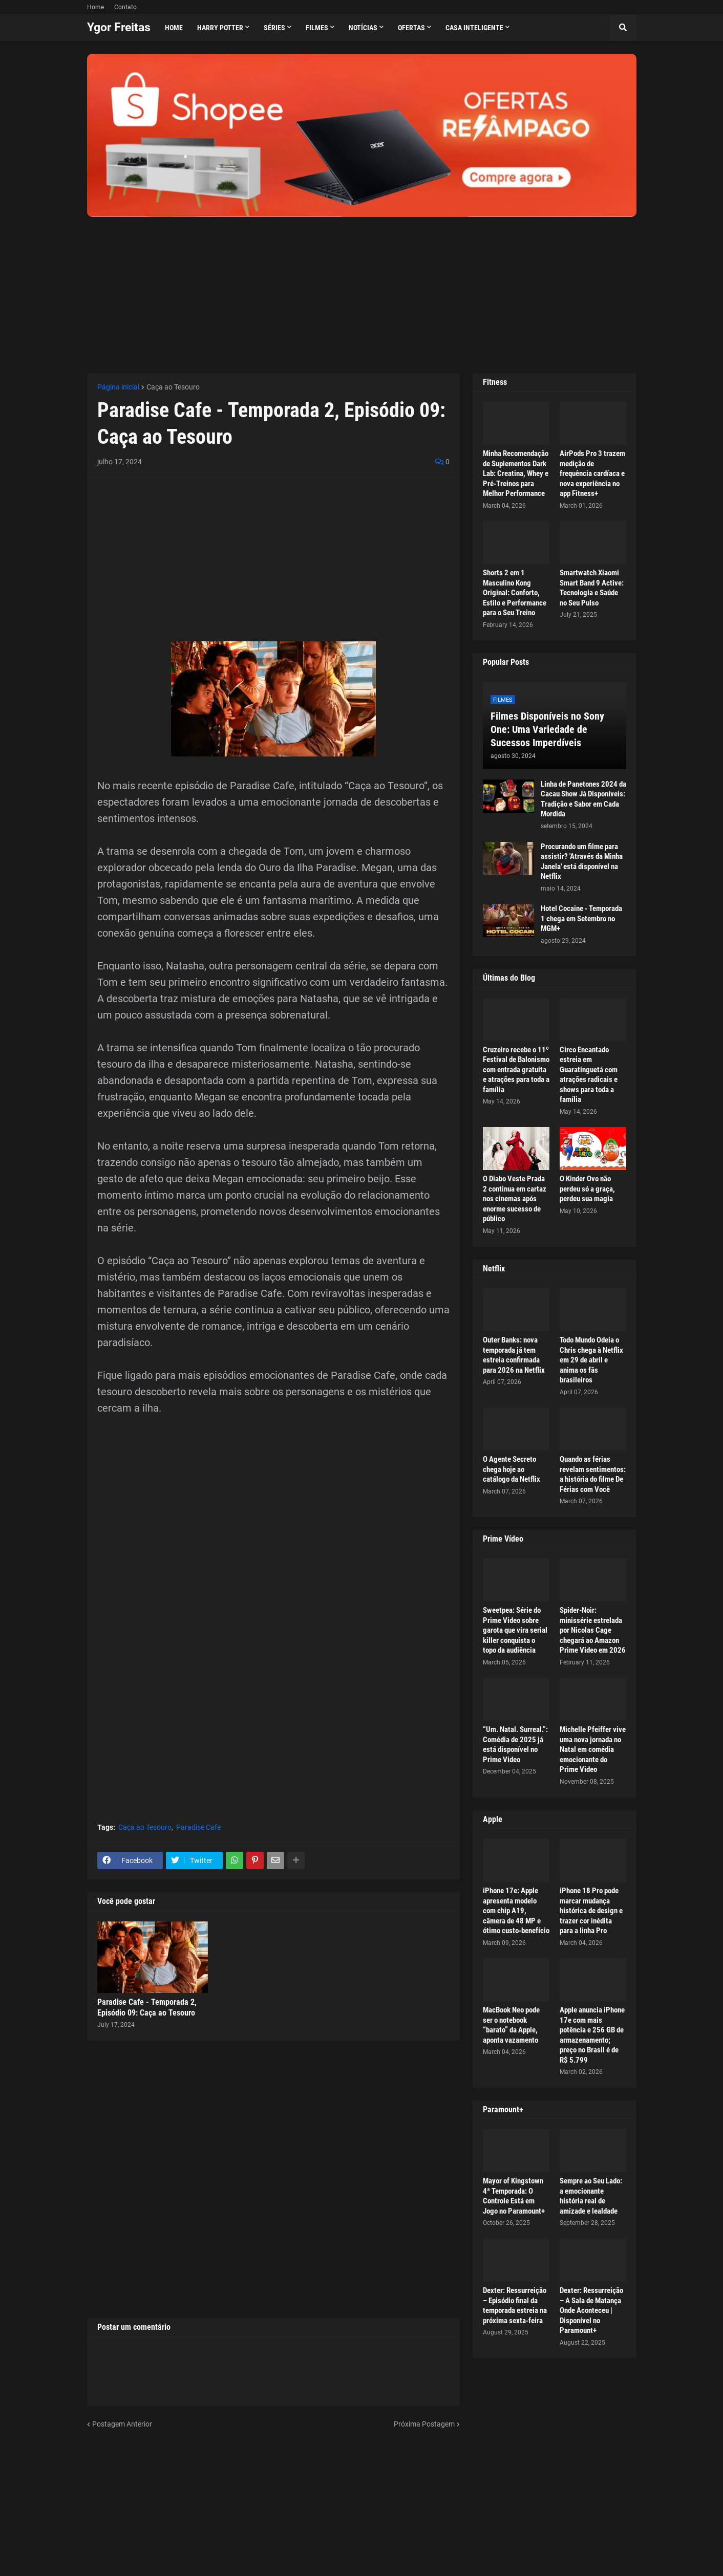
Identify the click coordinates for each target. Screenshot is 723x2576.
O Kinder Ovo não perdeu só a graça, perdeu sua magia (587, 1188)
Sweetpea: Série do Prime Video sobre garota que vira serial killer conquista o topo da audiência (515, 1630)
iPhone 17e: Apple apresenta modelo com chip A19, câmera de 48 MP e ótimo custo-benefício (516, 1910)
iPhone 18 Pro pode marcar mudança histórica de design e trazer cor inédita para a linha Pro (591, 1910)
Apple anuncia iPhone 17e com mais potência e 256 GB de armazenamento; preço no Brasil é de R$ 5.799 (592, 2035)
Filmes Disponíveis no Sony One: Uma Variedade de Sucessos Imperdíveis (547, 729)
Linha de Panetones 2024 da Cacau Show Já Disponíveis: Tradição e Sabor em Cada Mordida (583, 799)
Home (95, 7)
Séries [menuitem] (274, 28)
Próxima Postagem (424, 2424)
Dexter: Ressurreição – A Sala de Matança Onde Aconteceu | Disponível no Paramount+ (591, 2310)
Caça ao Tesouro (173, 387)
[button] (623, 27)
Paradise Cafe (198, 1827)
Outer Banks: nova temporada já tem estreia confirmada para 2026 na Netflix (514, 1355)
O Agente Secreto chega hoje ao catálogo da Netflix (511, 1469)
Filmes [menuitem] (317, 28)
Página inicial (118, 387)
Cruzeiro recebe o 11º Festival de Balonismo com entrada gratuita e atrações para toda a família (516, 1069)
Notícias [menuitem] (363, 28)
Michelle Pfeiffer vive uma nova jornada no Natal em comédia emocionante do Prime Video (593, 1749)
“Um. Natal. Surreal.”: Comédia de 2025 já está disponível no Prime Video (515, 1744)
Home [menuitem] (174, 28)
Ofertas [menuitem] (411, 28)
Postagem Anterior (122, 2424)
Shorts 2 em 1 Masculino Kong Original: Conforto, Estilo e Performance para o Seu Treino (514, 592)
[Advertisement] (361, 288)
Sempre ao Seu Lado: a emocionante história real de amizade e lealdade (591, 2196)
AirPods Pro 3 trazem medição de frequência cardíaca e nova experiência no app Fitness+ (592, 473)
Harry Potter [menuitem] (220, 28)
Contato (125, 7)
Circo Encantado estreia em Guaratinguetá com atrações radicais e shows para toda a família (589, 1075)
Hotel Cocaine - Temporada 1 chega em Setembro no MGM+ (581, 918)
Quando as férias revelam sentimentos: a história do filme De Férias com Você (593, 1474)
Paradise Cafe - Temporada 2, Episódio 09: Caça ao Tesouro (147, 2007)
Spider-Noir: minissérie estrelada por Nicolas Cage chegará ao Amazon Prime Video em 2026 (593, 1630)
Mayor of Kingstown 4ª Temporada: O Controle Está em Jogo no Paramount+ (514, 2196)
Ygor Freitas (119, 27)
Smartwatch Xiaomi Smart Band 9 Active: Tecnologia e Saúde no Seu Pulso (592, 588)
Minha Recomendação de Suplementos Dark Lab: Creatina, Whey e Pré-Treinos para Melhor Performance (515, 473)
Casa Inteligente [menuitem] (474, 28)
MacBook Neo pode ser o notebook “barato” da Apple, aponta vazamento (511, 2025)
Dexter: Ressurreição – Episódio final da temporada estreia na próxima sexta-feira (515, 2305)
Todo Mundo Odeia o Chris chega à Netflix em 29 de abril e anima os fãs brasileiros (591, 1359)
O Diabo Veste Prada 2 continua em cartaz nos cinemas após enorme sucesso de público (514, 1198)
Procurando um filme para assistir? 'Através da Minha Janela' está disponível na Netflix (582, 861)
